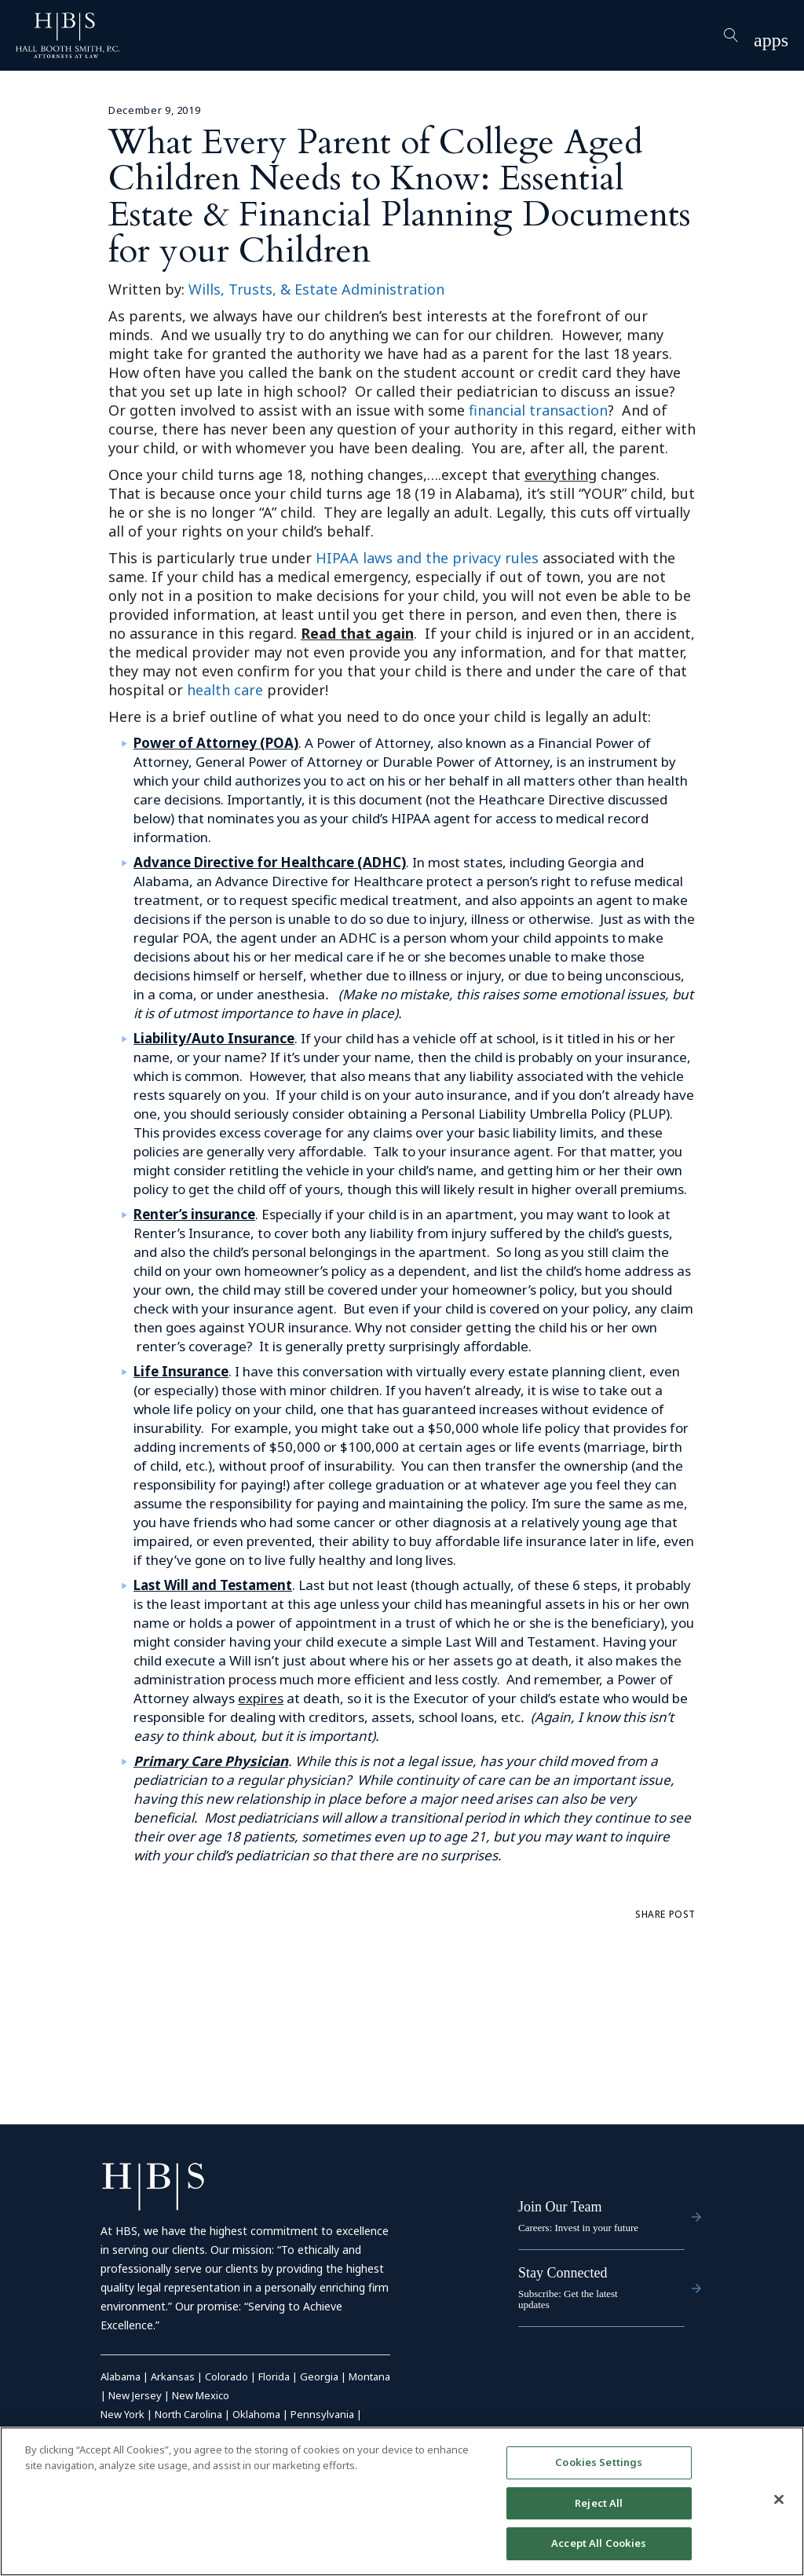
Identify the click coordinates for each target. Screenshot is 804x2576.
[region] (402, 2501)
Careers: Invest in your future (578, 2227)
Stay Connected (562, 2273)
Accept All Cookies (598, 2543)
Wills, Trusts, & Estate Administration (316, 289)
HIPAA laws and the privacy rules (427, 557)
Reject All (599, 2503)
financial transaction (538, 410)
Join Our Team (559, 2207)
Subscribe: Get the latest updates (568, 2299)
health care (225, 689)
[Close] (779, 2500)
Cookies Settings (598, 2462)
